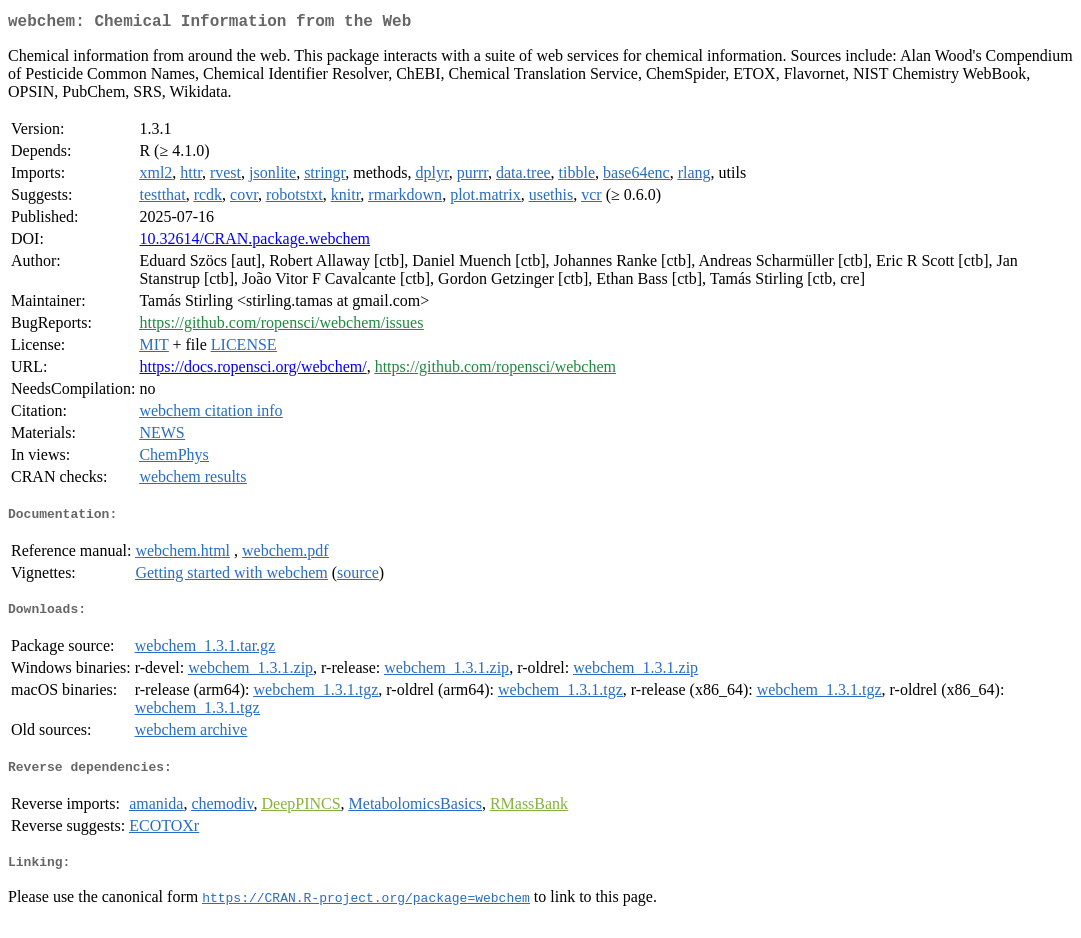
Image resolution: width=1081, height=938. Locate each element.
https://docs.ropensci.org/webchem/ (252, 370)
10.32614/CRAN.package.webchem (254, 242)
